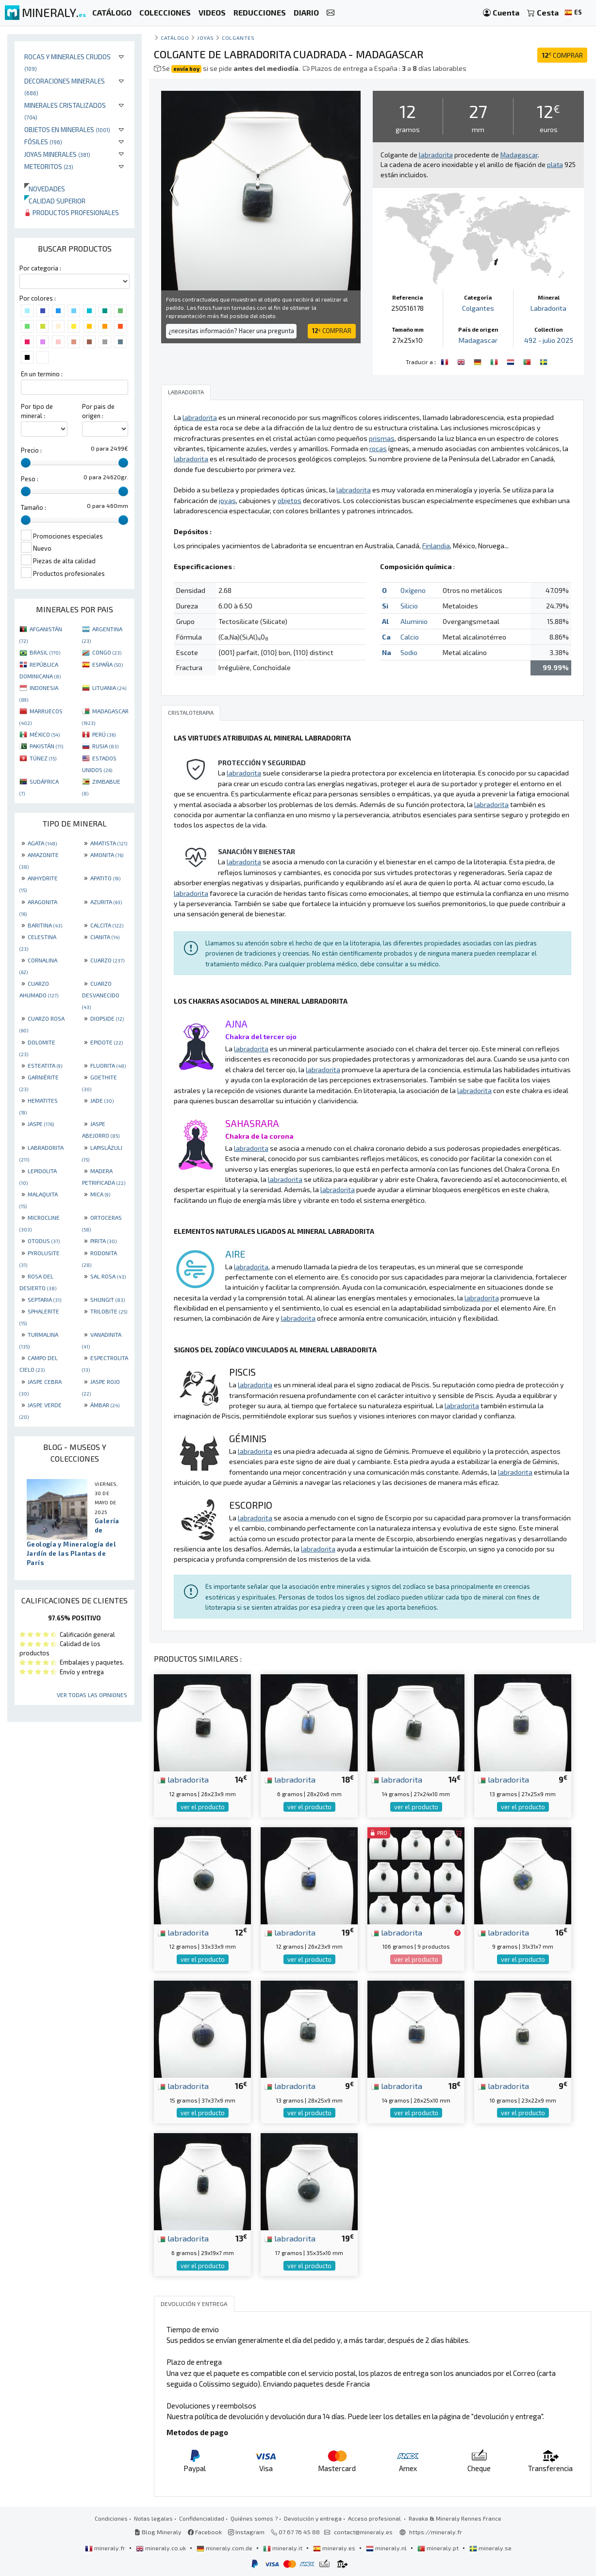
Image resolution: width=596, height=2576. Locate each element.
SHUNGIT (107, 1299)
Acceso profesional (375, 2518)
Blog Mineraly (158, 2531)
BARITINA (45, 925)
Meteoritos (48, 166)
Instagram (246, 2531)
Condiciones (111, 2518)
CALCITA (106, 925)
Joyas (205, 37)
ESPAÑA (107, 664)
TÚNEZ (43, 758)
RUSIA (105, 745)
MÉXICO (45, 734)
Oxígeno (413, 590)
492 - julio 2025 (548, 340)
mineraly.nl (387, 2547)
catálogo (175, 37)
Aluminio (414, 621)
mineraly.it (283, 2547)
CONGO (106, 652)
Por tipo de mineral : (37, 411)
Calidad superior (54, 201)
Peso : (29, 479)
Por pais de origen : (98, 411)
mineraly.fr (106, 2547)
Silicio (409, 606)
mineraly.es (335, 2547)
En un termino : (42, 374)
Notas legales (153, 2518)
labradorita (183, 1779)
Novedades (44, 189)
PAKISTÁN (46, 745)
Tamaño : (33, 507)
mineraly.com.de (225, 2547)
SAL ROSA (108, 1276)
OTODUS (44, 1240)
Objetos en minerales (67, 129)
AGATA (42, 843)
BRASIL (45, 652)
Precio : (31, 450)
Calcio (409, 637)
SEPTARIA (44, 1299)
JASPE (41, 1123)
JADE (102, 1100)
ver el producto (203, 1807)
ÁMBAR (104, 1404)
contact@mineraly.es (363, 2531)
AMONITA (106, 854)
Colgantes (238, 37)
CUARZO (107, 960)
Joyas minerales (57, 154)
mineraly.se (490, 2547)
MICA (100, 1194)
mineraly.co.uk (161, 2547)
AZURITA (106, 901)
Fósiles (43, 141)
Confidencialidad (201, 2518)
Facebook (205, 2531)
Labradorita (548, 308)
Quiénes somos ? (254, 2518)
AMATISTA (108, 843)
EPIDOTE (106, 1042)
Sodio (408, 652)
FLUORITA (108, 1065)
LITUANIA (109, 687)
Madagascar (478, 340)
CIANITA (104, 936)
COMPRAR (562, 55)
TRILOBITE (108, 1311)
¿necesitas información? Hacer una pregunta (231, 331)
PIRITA (103, 1240)
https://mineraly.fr (435, 2531)
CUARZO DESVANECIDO (100, 995)
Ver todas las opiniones (92, 1694)
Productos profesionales (71, 212)
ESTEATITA (45, 1065)
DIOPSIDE (107, 1018)
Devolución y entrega (313, 2518)
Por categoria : (40, 268)
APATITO (105, 878)
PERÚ (104, 734)
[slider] (26, 463)
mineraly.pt (438, 2547)
